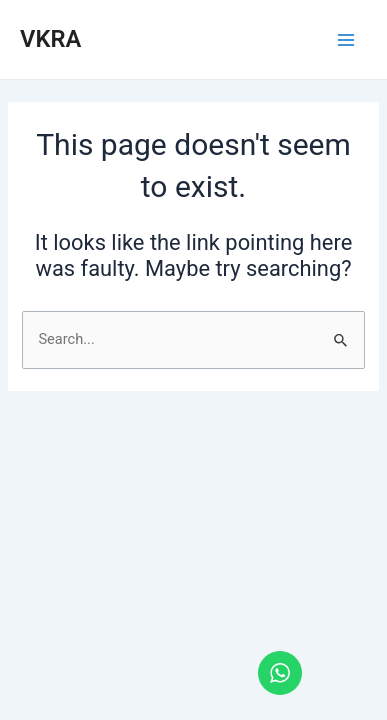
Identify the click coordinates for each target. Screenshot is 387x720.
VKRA (50, 39)
